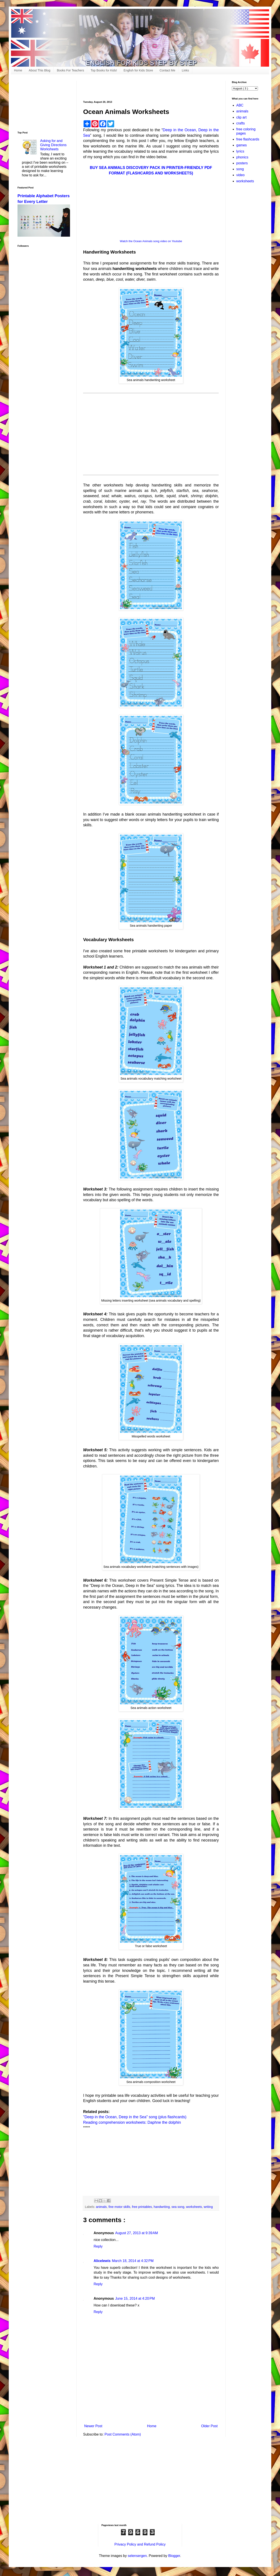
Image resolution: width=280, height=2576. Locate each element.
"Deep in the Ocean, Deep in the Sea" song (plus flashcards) (134, 2117)
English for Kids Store (138, 70)
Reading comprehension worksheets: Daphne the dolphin (132, 2122)
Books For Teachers (70, 70)
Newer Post (93, 2426)
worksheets (194, 2207)
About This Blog (39, 70)
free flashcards (247, 139)
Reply (98, 2246)
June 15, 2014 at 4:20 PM (135, 2298)
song (240, 169)
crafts (240, 123)
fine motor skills (119, 2207)
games (241, 145)
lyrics (240, 151)
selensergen (137, 2556)
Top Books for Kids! (104, 70)
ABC (239, 105)
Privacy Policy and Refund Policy (140, 2544)
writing (208, 2207)
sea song (178, 2207)
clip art (241, 117)
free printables (142, 2207)
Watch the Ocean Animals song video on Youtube (151, 241)
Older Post (209, 2426)
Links (185, 70)
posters (242, 163)
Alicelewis (102, 2261)
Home (18, 70)
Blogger (174, 2556)
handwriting (162, 2207)
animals (101, 2207)
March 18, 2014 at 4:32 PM (133, 2261)
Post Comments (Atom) (123, 2434)
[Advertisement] (151, 87)
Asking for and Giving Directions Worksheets (53, 145)
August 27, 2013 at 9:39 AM (136, 2233)
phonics (242, 157)
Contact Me (167, 70)
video (240, 175)
